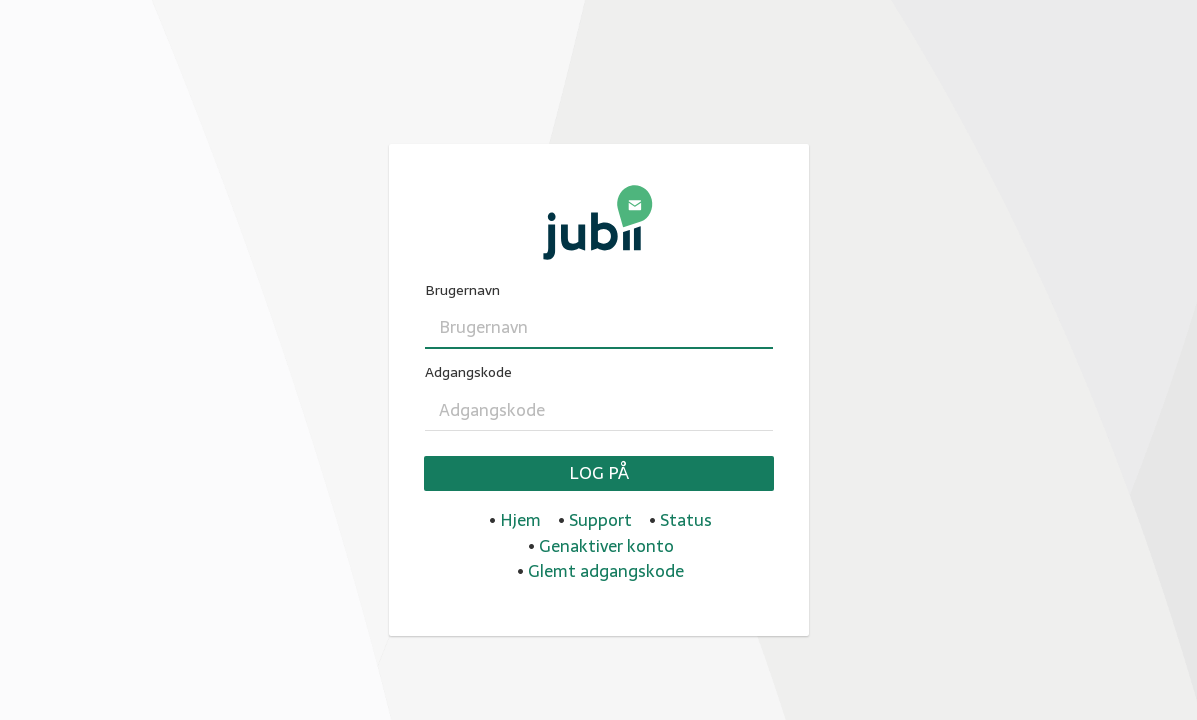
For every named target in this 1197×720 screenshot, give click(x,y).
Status (686, 520)
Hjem (520, 520)
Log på (599, 473)
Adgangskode (468, 372)
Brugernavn (462, 290)
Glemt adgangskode (606, 571)
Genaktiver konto (606, 546)
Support (600, 520)
